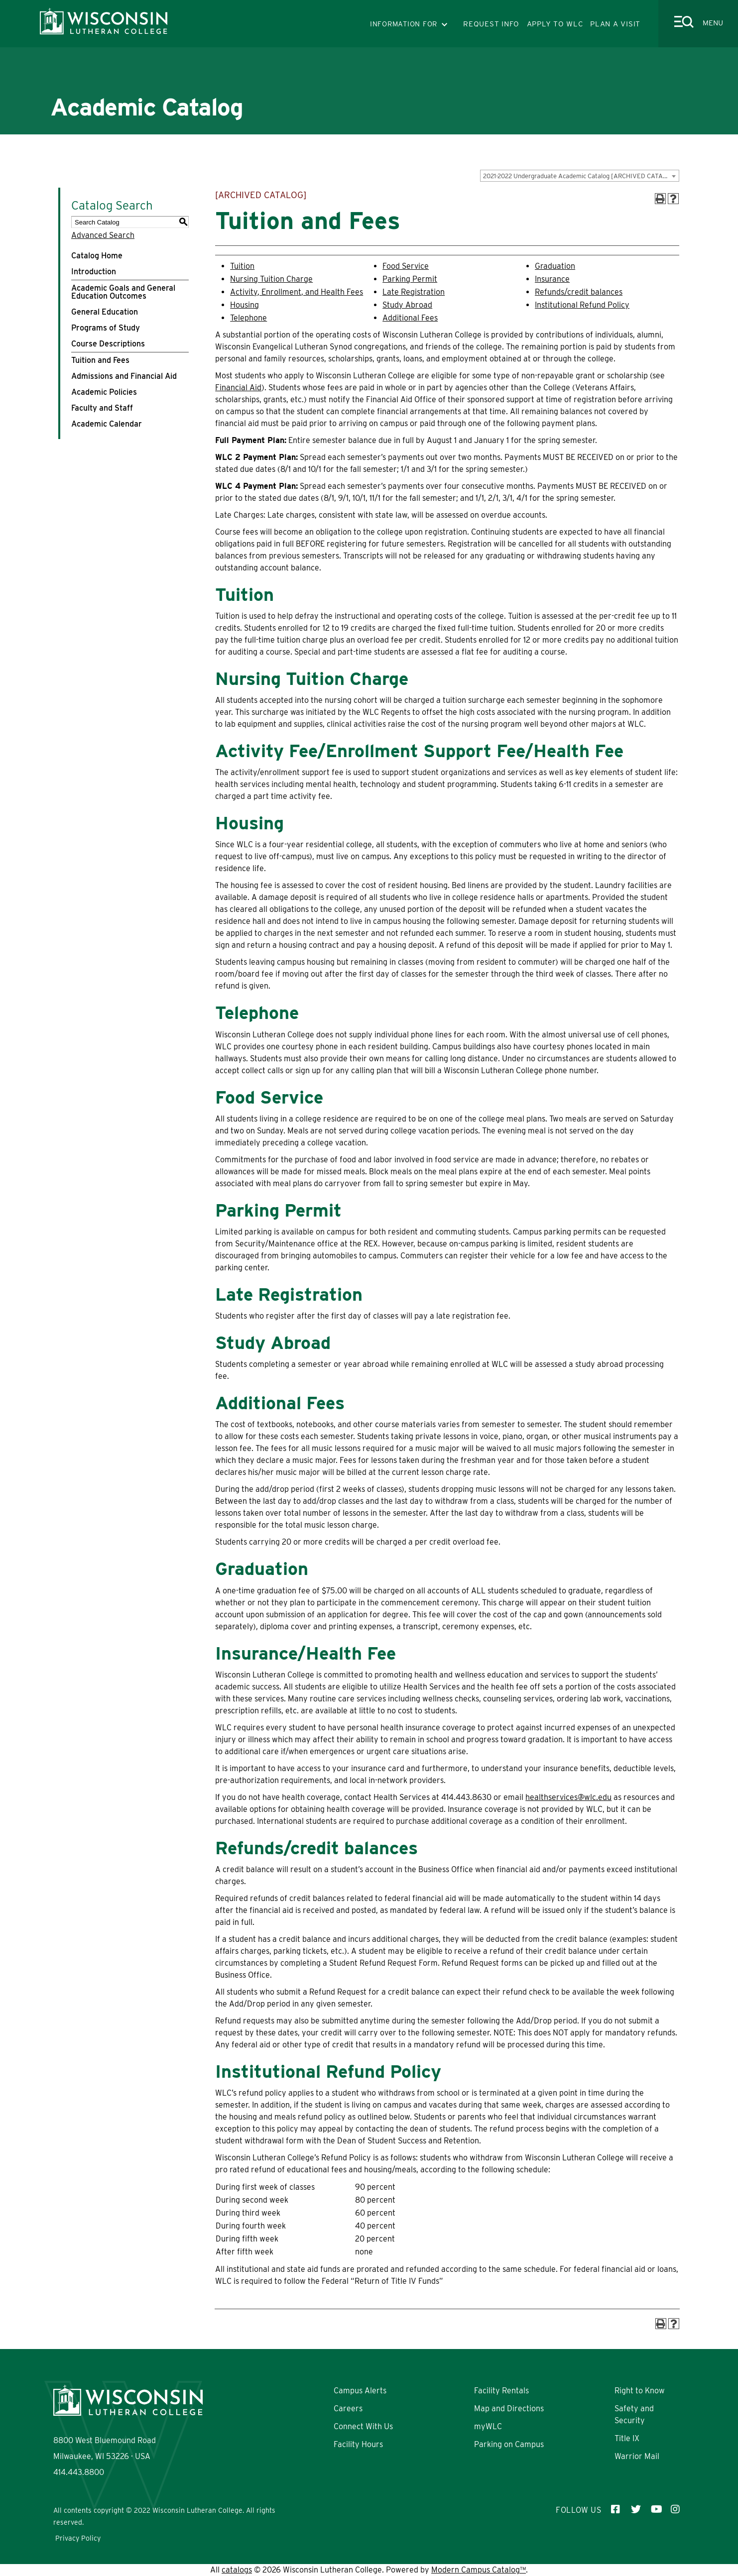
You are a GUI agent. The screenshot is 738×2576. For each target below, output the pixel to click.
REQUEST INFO (491, 23)
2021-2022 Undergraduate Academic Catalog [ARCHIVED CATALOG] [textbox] (580, 176)
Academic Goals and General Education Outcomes (123, 292)
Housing (244, 305)
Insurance (552, 279)
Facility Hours (358, 2444)
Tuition (242, 266)
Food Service (405, 266)
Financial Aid (238, 387)
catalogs (237, 2570)
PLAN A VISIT (615, 23)
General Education (104, 312)
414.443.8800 (78, 2472)
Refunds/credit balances (578, 292)
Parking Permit (409, 279)
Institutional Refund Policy (582, 305)
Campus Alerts (360, 2390)
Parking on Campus (509, 2444)
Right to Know (640, 2390)
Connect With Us (363, 2426)
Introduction (93, 271)
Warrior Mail (637, 2456)
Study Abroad (407, 305)
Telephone (248, 318)
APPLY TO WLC (555, 23)
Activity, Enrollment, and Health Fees (296, 292)
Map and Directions (509, 2408)
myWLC (488, 2426)
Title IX (627, 2438)
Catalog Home (97, 255)
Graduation (555, 266)
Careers (348, 2408)
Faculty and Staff (102, 408)
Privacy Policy (78, 2538)
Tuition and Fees (100, 360)
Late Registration (413, 292)
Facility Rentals (501, 2390)
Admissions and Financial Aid (124, 376)
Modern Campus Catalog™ (478, 2570)
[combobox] (579, 176)
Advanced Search (102, 235)
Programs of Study (105, 328)
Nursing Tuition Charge (271, 279)
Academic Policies (104, 392)
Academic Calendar (106, 424)
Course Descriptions (108, 343)
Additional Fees (410, 318)
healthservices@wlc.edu (568, 1797)
